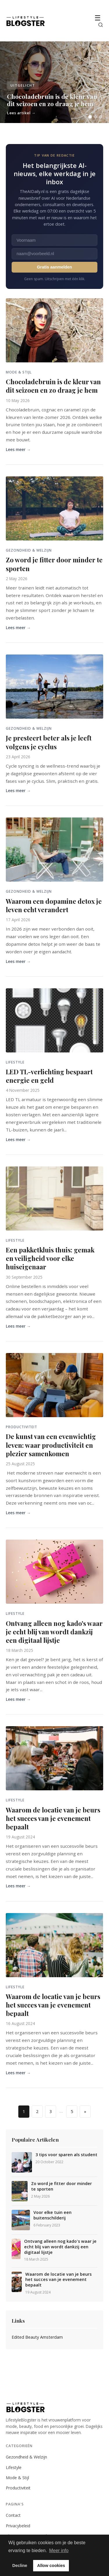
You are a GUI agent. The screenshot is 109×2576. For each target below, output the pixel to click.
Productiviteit (18, 2488)
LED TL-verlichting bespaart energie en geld (49, 1076)
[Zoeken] (100, 24)
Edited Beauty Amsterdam (37, 2337)
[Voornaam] (54, 240)
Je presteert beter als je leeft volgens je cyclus (49, 742)
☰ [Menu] (97, 18)
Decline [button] (19, 2565)
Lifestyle (14, 2467)
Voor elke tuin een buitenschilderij (52, 2215)
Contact (13, 2515)
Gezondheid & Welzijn (26, 2457)
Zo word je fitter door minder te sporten (54, 564)
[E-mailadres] (54, 253)
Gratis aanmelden (54, 267)
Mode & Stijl (17, 2477)
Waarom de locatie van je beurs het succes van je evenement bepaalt (53, 1818)
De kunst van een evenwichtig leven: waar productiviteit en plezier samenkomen (51, 1445)
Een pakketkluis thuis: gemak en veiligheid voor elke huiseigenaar (50, 1258)
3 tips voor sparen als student (66, 2154)
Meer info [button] (59, 2550)
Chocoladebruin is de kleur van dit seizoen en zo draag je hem (53, 385)
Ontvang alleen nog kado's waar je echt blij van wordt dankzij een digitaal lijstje (54, 1632)
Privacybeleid (18, 2525)
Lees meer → (18, 449)
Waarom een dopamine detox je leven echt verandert (54, 905)
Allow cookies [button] (51, 2565)
